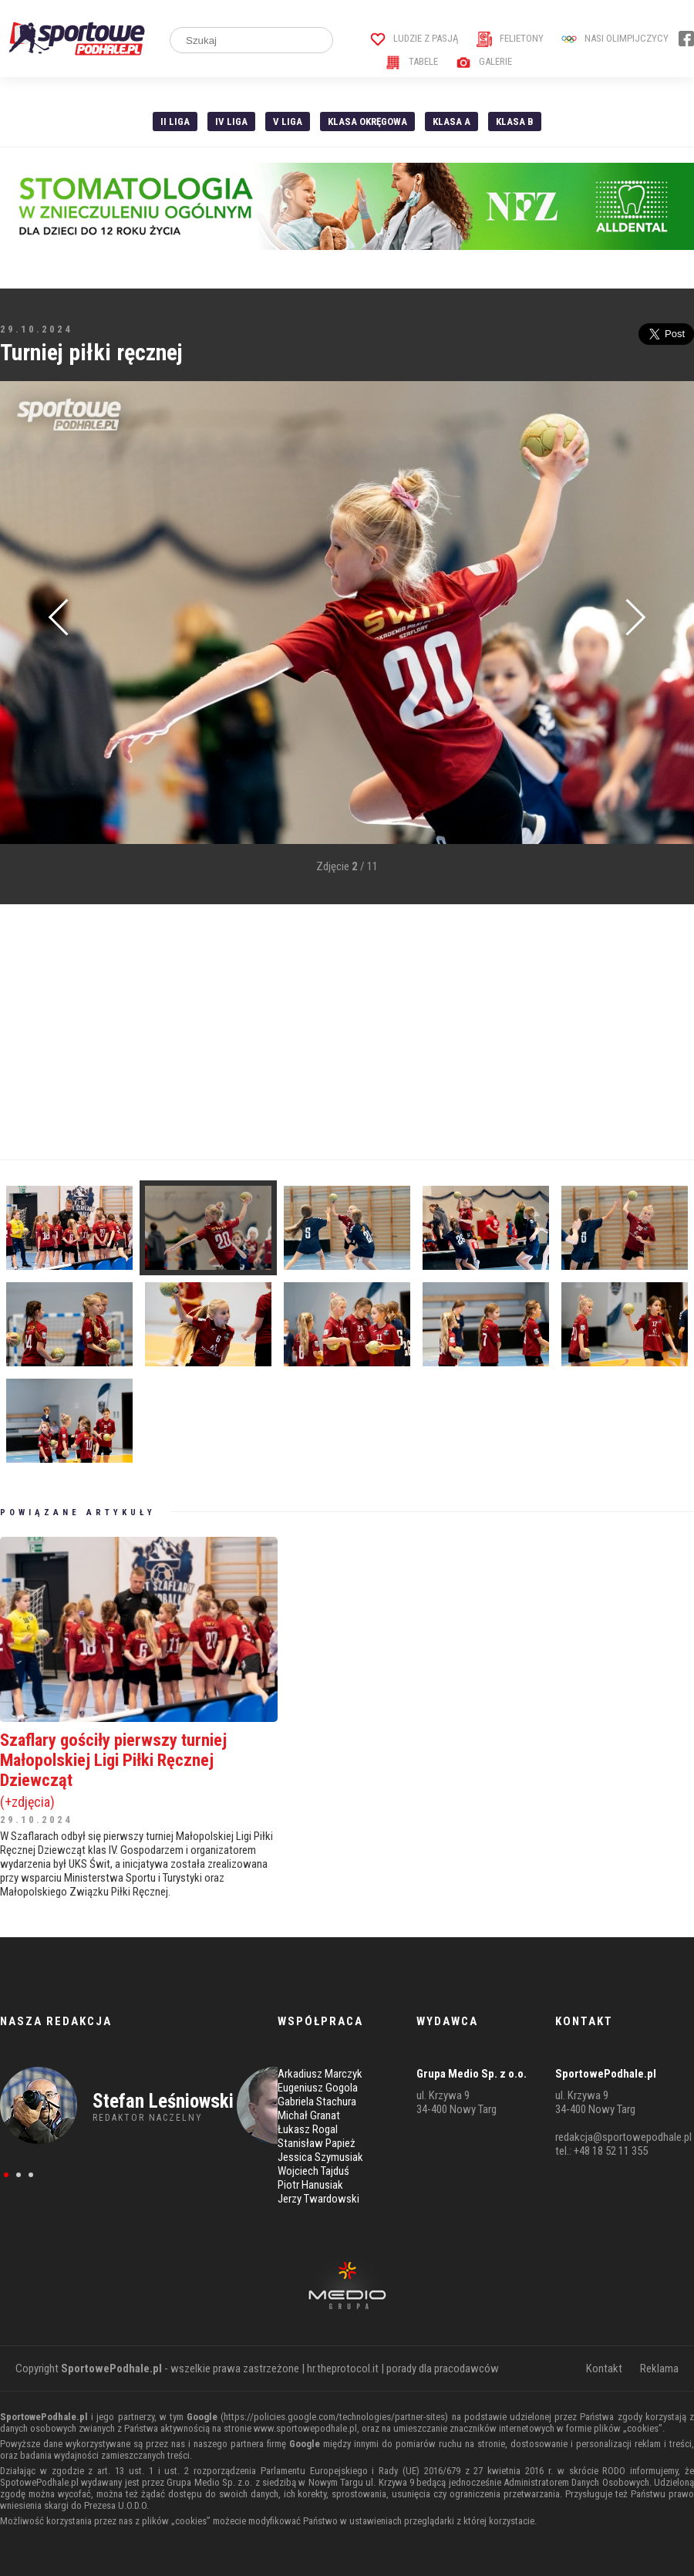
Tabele (412, 61)
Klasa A (451, 121)
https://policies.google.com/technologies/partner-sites (334, 2416)
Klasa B (515, 121)
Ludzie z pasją (414, 38)
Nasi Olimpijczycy (615, 38)
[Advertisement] (296, 1032)
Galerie (484, 61)
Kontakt (604, 2368)
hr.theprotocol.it (343, 2368)
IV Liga (231, 121)
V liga (287, 121)
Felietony (510, 38)
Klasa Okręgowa (367, 121)
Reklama (659, 2368)
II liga (175, 121)
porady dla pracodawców (442, 2368)
